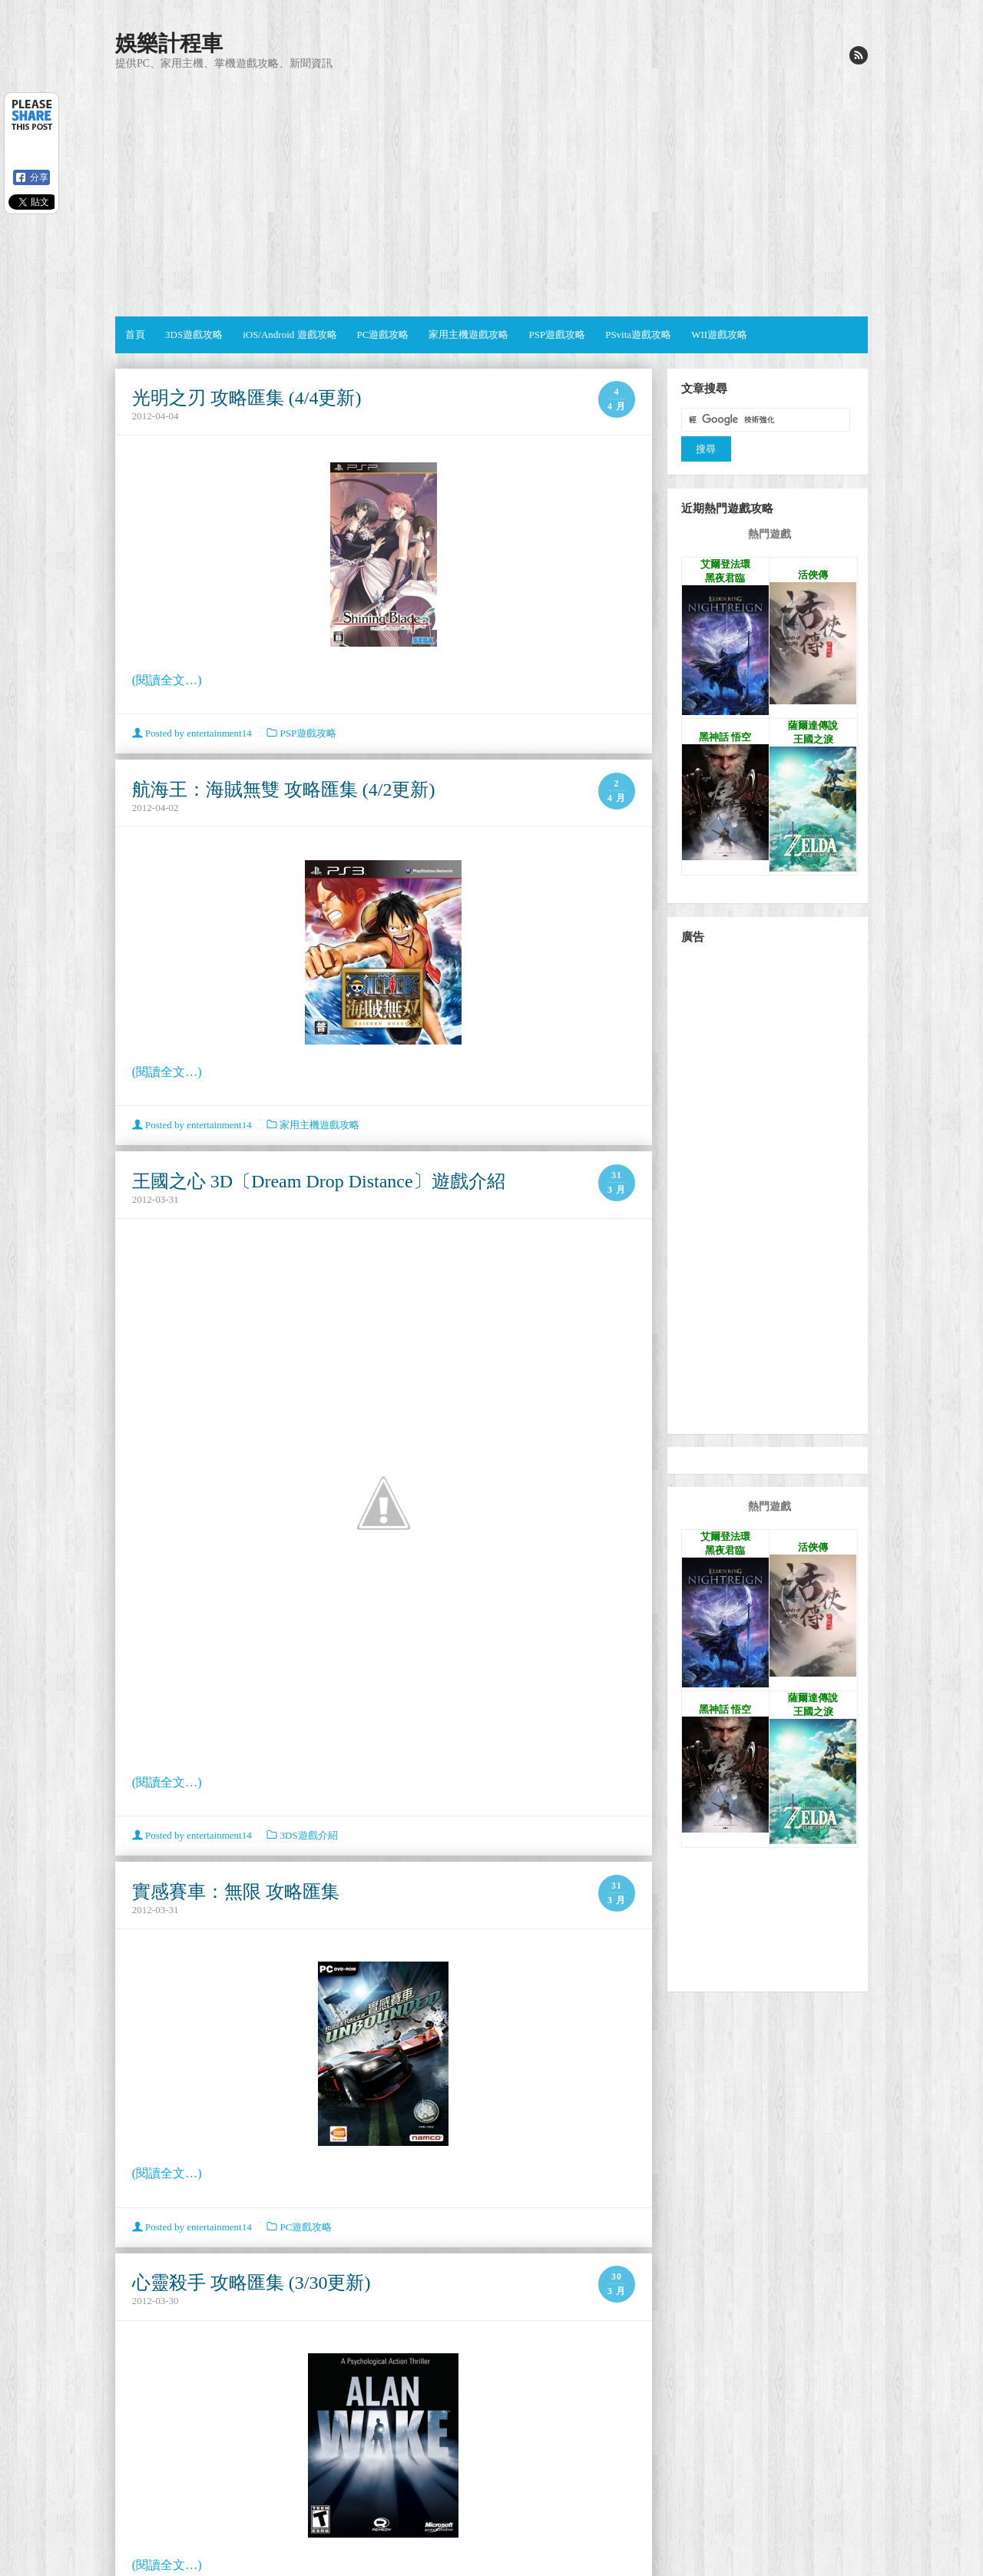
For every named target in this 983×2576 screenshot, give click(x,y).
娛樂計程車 (169, 43)
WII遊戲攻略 (719, 334)
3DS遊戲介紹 (308, 1835)
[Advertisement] (491, 193)
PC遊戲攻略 (383, 334)
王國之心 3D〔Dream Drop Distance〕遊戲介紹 (318, 1181)
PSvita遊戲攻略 (638, 334)
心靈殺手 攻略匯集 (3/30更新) (251, 2283)
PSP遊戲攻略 (556, 334)
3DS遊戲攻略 (194, 334)
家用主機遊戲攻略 (468, 334)
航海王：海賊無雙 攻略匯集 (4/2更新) (283, 790)
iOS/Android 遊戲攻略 (289, 334)
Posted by (193, 733)
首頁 (135, 334)
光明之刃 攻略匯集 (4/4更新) (247, 398)
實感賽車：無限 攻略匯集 (235, 1892)
